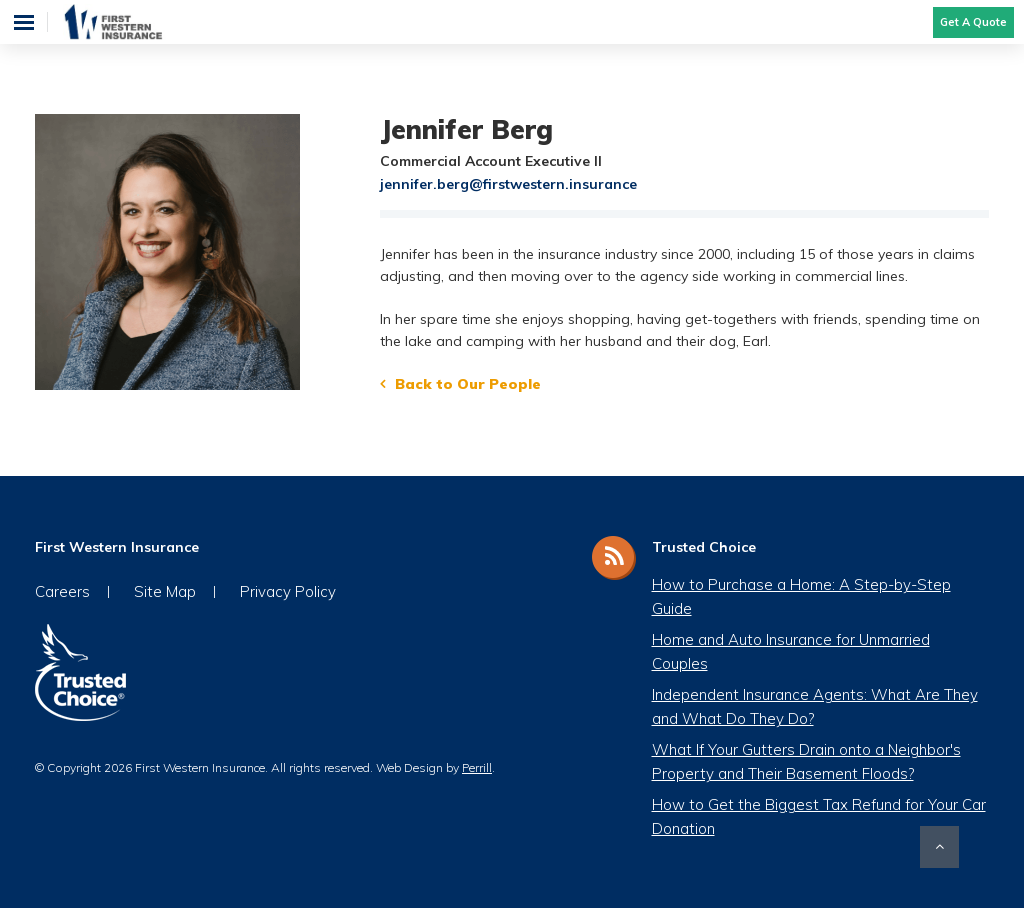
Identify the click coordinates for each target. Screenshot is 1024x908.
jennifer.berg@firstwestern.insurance (508, 184)
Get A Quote (973, 22)
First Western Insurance (132, 22)
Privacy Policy (288, 591)
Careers (62, 591)
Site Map (165, 591)
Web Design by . (435, 767)
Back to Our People (468, 384)
